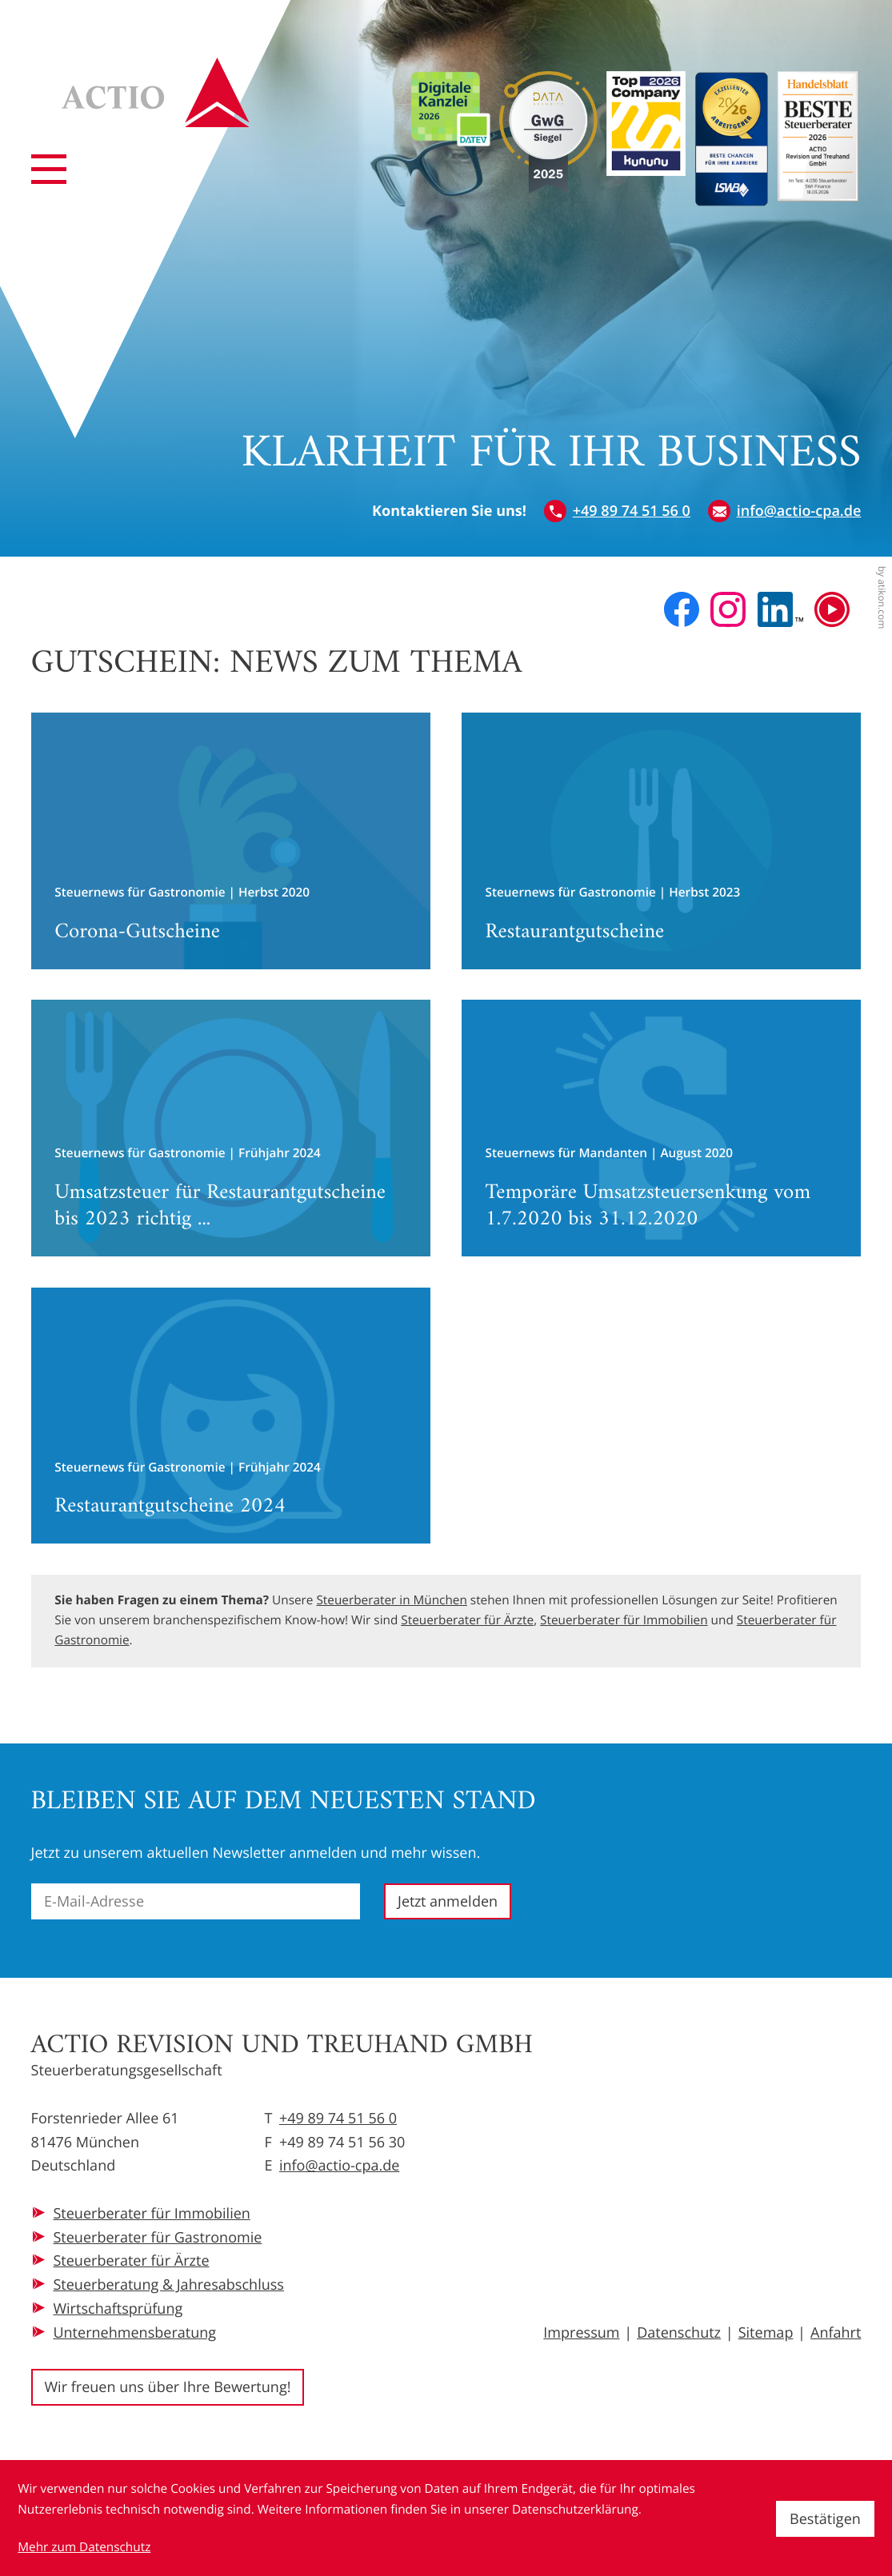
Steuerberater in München (391, 1600)
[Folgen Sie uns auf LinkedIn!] (780, 609)
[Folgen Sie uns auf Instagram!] (728, 609)
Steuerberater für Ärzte (467, 1620)
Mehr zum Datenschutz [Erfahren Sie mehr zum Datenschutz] (84, 2547)
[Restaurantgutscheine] (662, 841)
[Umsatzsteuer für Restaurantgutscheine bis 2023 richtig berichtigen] (231, 1128)
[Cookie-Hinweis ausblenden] (825, 2519)
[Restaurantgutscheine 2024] (231, 1416)
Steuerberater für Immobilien (624, 1620)
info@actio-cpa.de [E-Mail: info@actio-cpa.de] (339, 2165)
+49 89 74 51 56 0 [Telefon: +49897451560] (338, 2118)
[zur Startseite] (156, 92)
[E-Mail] (195, 1901)
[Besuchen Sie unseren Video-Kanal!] (832, 609)
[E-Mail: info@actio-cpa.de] (784, 512)
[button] (617, 512)
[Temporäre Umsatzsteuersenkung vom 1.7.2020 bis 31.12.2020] (662, 1128)
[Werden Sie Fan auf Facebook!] (681, 609)
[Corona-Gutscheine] (231, 841)
